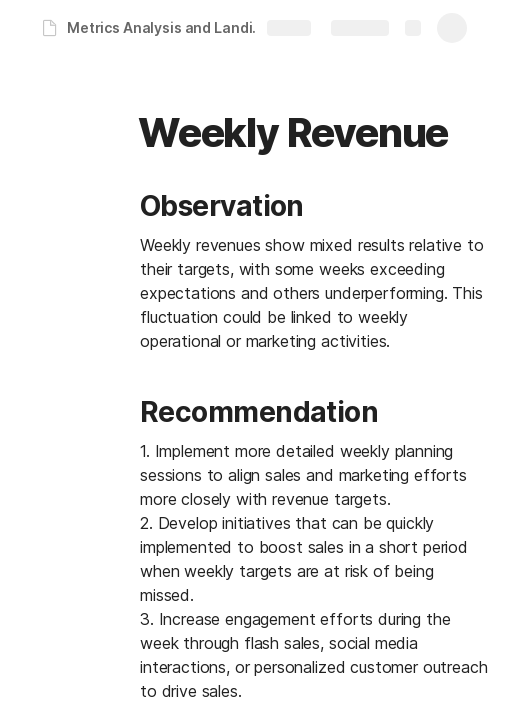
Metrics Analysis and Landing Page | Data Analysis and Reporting (173, 27)
